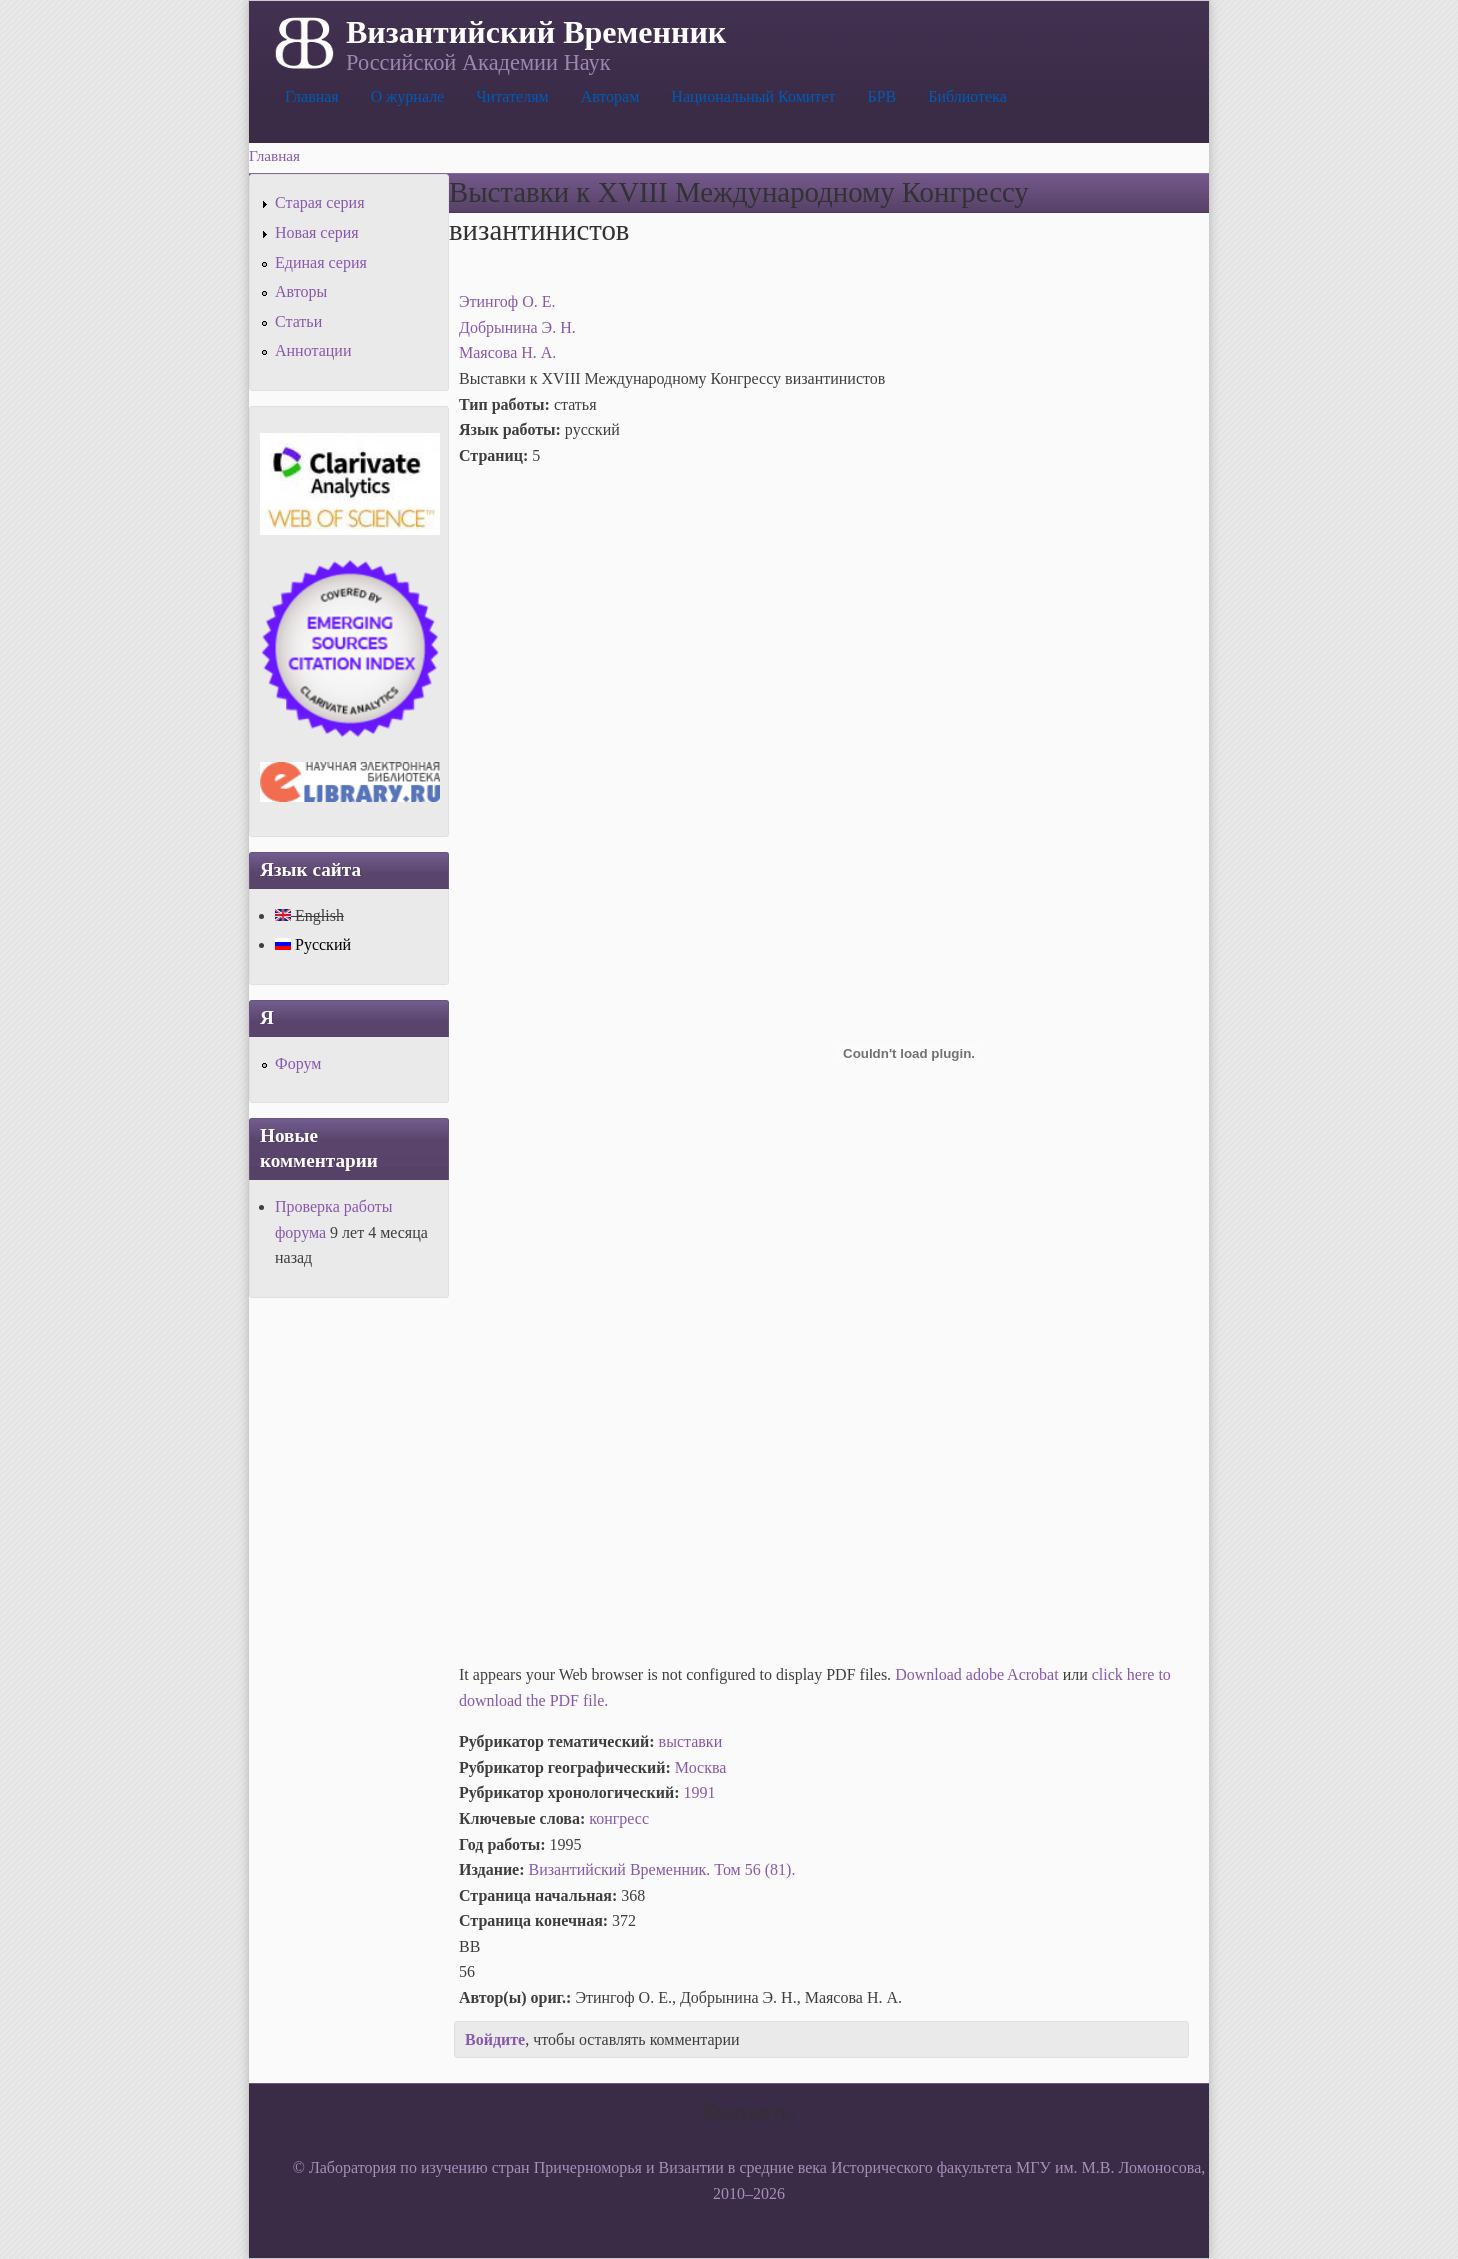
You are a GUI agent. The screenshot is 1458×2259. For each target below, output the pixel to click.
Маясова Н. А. (507, 352)
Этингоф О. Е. (507, 301)
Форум (298, 1063)
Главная (312, 96)
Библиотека (967, 96)
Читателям (512, 96)
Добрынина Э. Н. (517, 327)
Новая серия (317, 232)
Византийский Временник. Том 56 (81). (662, 1869)
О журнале (408, 96)
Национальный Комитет (753, 96)
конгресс (619, 1818)
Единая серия (321, 262)
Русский (313, 944)
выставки (691, 1741)
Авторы (301, 291)
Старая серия (320, 202)
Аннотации (313, 350)
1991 (700, 1792)
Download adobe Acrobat (979, 1674)
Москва (701, 1767)
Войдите (495, 2039)
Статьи (298, 321)
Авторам (610, 96)
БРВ (881, 96)
